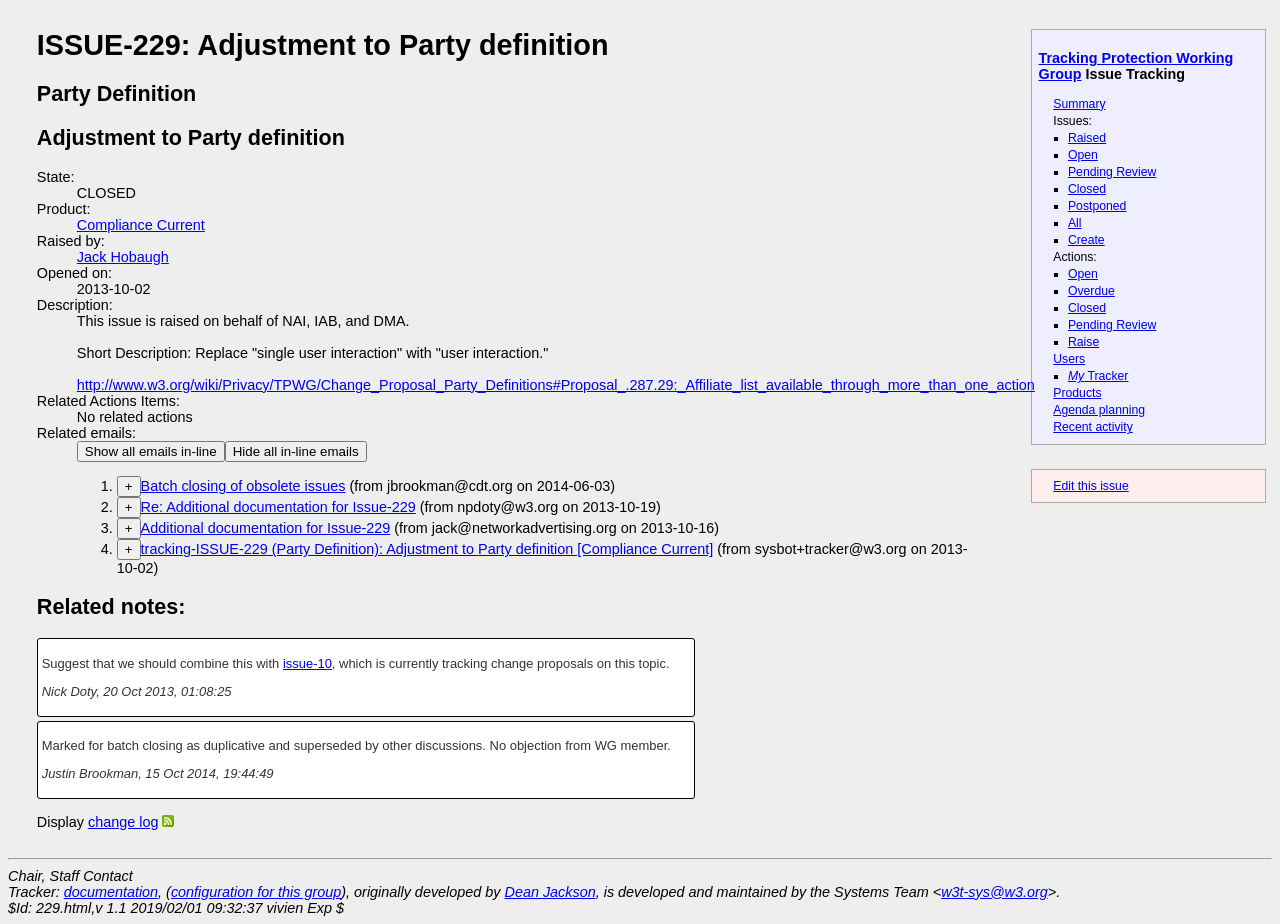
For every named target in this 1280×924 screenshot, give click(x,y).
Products (1077, 393)
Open (1083, 155)
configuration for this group (256, 892)
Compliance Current (141, 225)
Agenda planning (1099, 410)
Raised (1087, 138)
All (1075, 223)
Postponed (1097, 206)
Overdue (1091, 291)
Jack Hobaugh (123, 257)
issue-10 (307, 663)
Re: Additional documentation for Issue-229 (278, 507)
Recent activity (1093, 427)
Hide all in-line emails (296, 451)
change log (123, 822)
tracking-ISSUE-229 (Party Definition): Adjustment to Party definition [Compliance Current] (427, 549)
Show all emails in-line (151, 451)
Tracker (1098, 376)
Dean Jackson (550, 892)
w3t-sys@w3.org (994, 892)
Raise (1083, 342)
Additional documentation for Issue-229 (266, 528)
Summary (1079, 104)
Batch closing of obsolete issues (243, 486)
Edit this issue (1090, 486)
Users (1069, 359)
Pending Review (1112, 172)
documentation (111, 892)
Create (1086, 240)
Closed (1087, 189)
